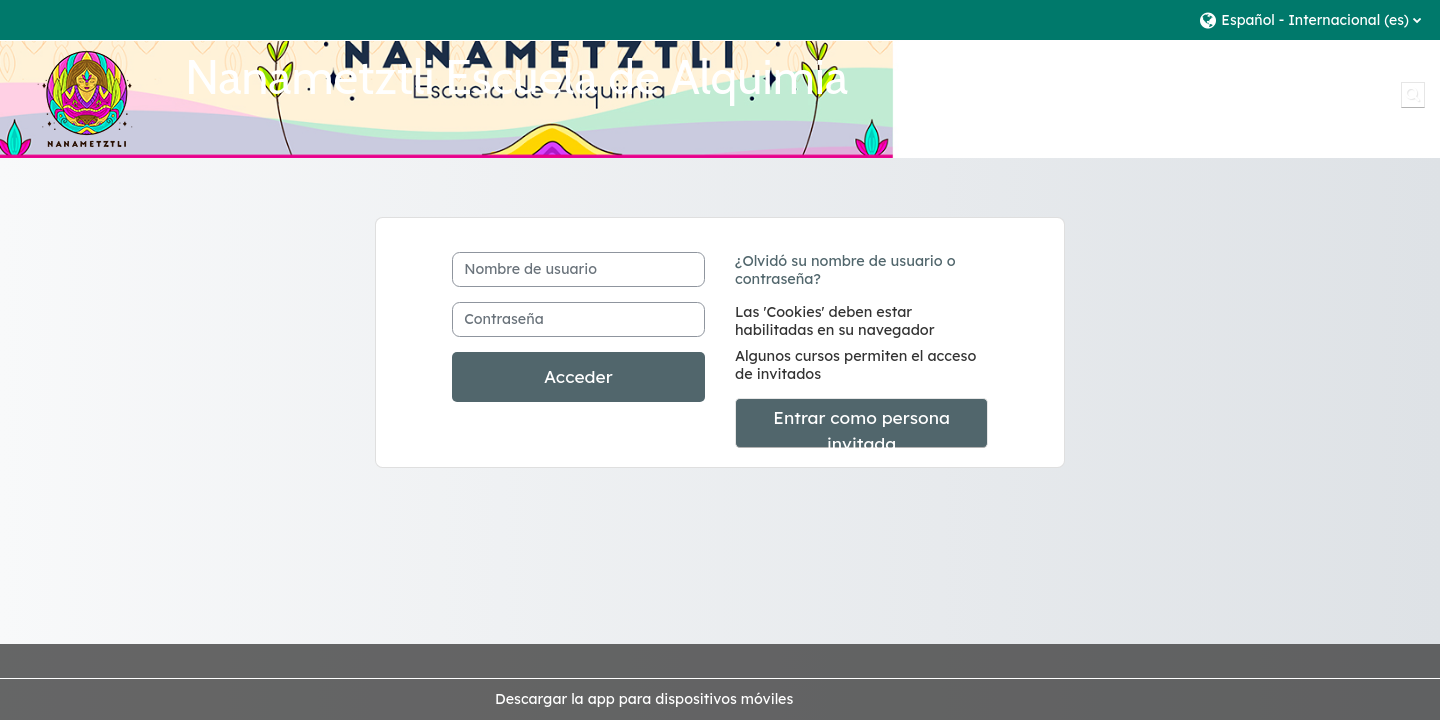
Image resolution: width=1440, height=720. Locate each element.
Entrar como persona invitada (861, 427)
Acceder (578, 376)
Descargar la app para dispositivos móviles (644, 699)
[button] (1309, 19)
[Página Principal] (85, 98)
